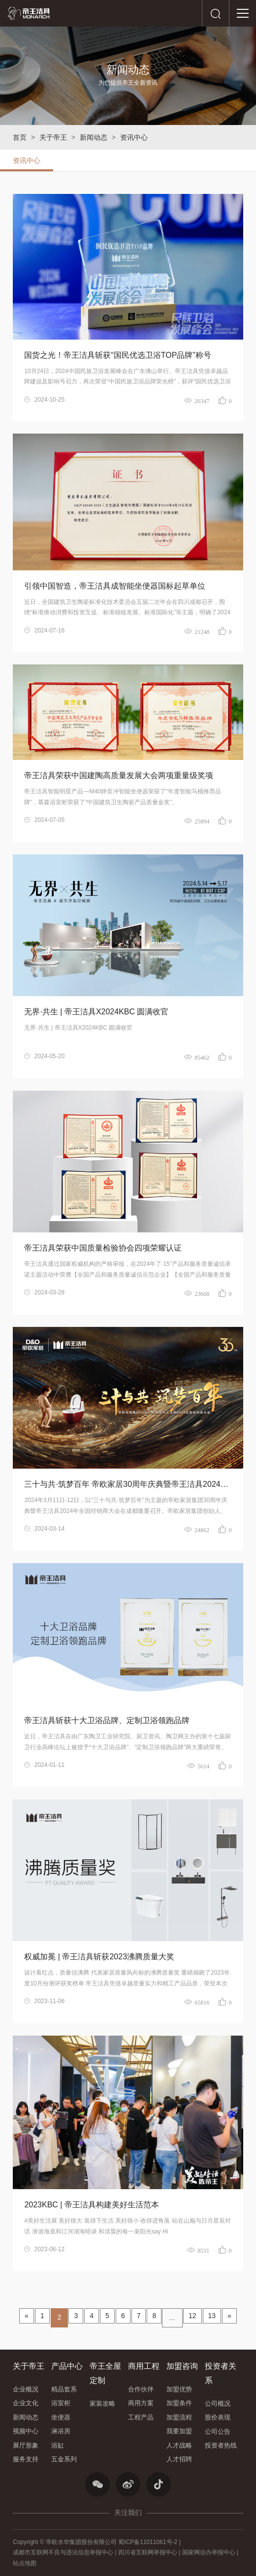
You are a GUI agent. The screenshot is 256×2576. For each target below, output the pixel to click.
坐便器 (60, 2417)
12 (192, 2316)
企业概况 (25, 2389)
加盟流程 (179, 2417)
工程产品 (141, 2417)
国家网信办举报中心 (208, 2552)
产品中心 (67, 2366)
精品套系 (64, 2389)
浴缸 (57, 2445)
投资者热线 (221, 2445)
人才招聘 (179, 2459)
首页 (20, 137)
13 (212, 2316)
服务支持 (25, 2459)
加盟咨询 (182, 2366)
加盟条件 (179, 2403)
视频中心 (25, 2431)
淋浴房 (60, 2431)
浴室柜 (60, 2403)
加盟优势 (179, 2389)
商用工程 (144, 2366)
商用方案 (141, 2403)
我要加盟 (179, 2431)
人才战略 (179, 2445)
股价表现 (217, 2417)
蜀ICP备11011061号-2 (147, 2542)
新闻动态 (93, 137)
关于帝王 (53, 137)
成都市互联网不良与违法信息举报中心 (63, 2552)
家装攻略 (102, 2403)
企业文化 (25, 2403)
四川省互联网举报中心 (147, 2552)
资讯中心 (134, 137)
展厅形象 (25, 2445)
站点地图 (24, 2563)
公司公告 (217, 2431)
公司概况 (217, 2403)
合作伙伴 (141, 2389)
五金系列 (64, 2459)
